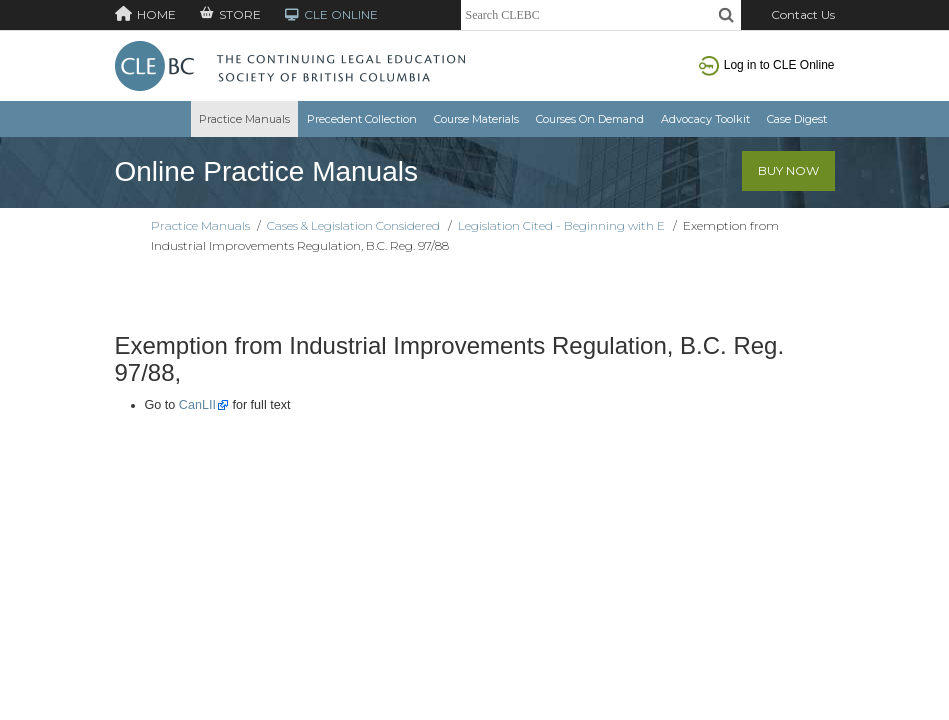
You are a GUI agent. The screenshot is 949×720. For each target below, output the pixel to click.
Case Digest (797, 119)
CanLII (197, 405)
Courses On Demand (590, 119)
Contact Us (803, 14)
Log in (767, 65)
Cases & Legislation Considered (353, 225)
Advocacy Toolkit (705, 119)
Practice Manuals (244, 119)
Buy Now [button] (788, 170)
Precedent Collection (362, 119)
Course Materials (476, 119)
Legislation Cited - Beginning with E (561, 225)
